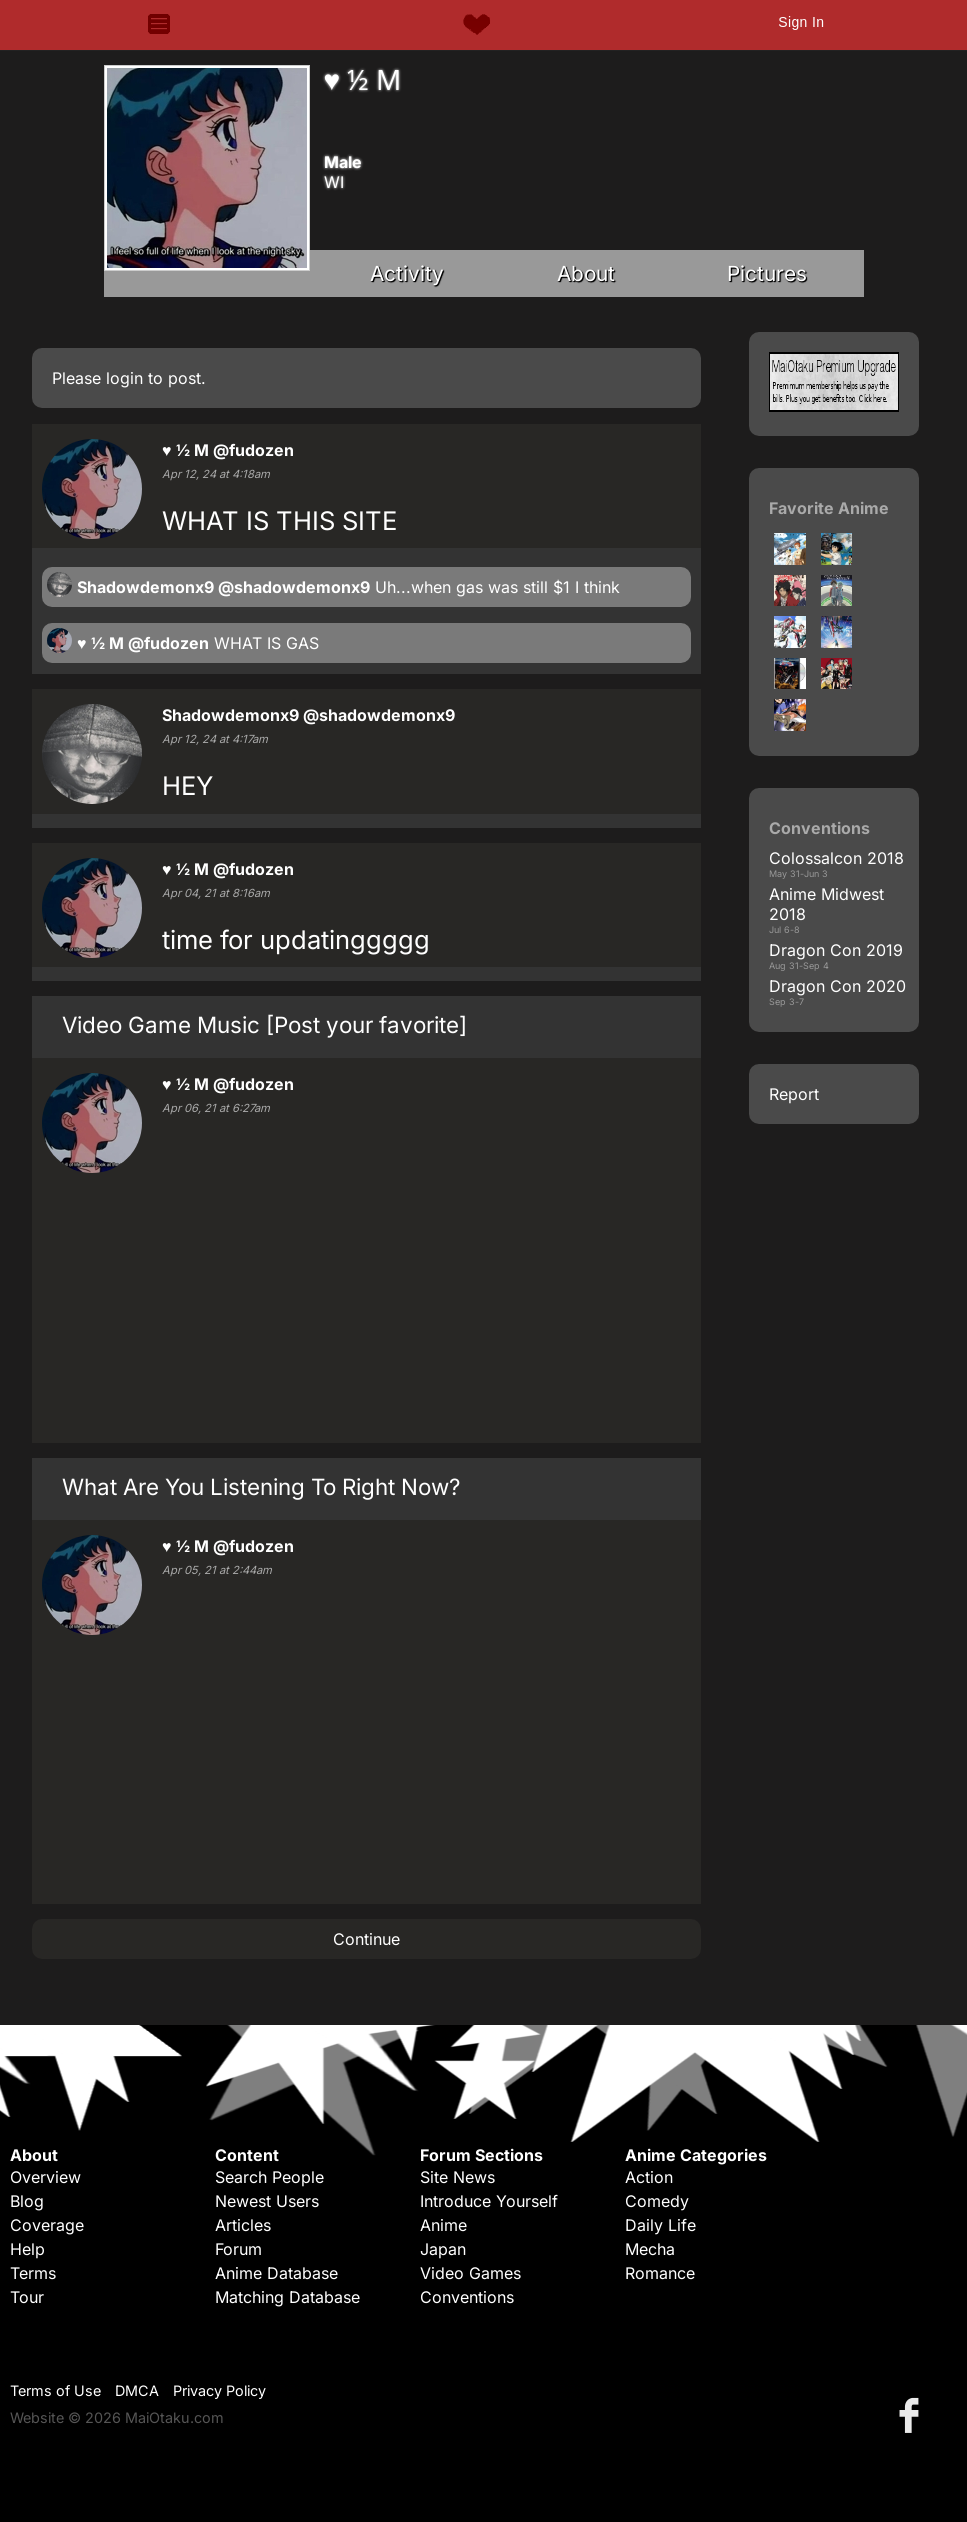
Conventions (467, 2297)
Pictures (767, 273)
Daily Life (660, 2225)
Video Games (470, 2273)
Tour (27, 2297)
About (586, 273)
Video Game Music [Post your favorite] (264, 1024)
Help (27, 2249)
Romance (660, 2273)
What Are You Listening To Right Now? (261, 1486)
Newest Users (267, 2201)
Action (649, 2177)
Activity (407, 273)
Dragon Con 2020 (837, 986)
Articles (243, 2225)
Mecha (650, 2249)
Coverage (47, 2225)
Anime (443, 2225)
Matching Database (287, 2297)
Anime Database (276, 2273)
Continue (366, 1939)
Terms (33, 2273)
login (124, 378)
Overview (45, 2177)
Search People (269, 2177)
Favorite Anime (829, 508)
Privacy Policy (219, 2390)
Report (794, 1094)
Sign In (801, 22)
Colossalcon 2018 (836, 858)
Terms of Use (55, 2390)
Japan (443, 2249)
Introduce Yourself (489, 2201)
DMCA (137, 2390)
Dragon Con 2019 (836, 950)
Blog (27, 2201)
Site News (457, 2177)
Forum (238, 2249)
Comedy (657, 2201)
